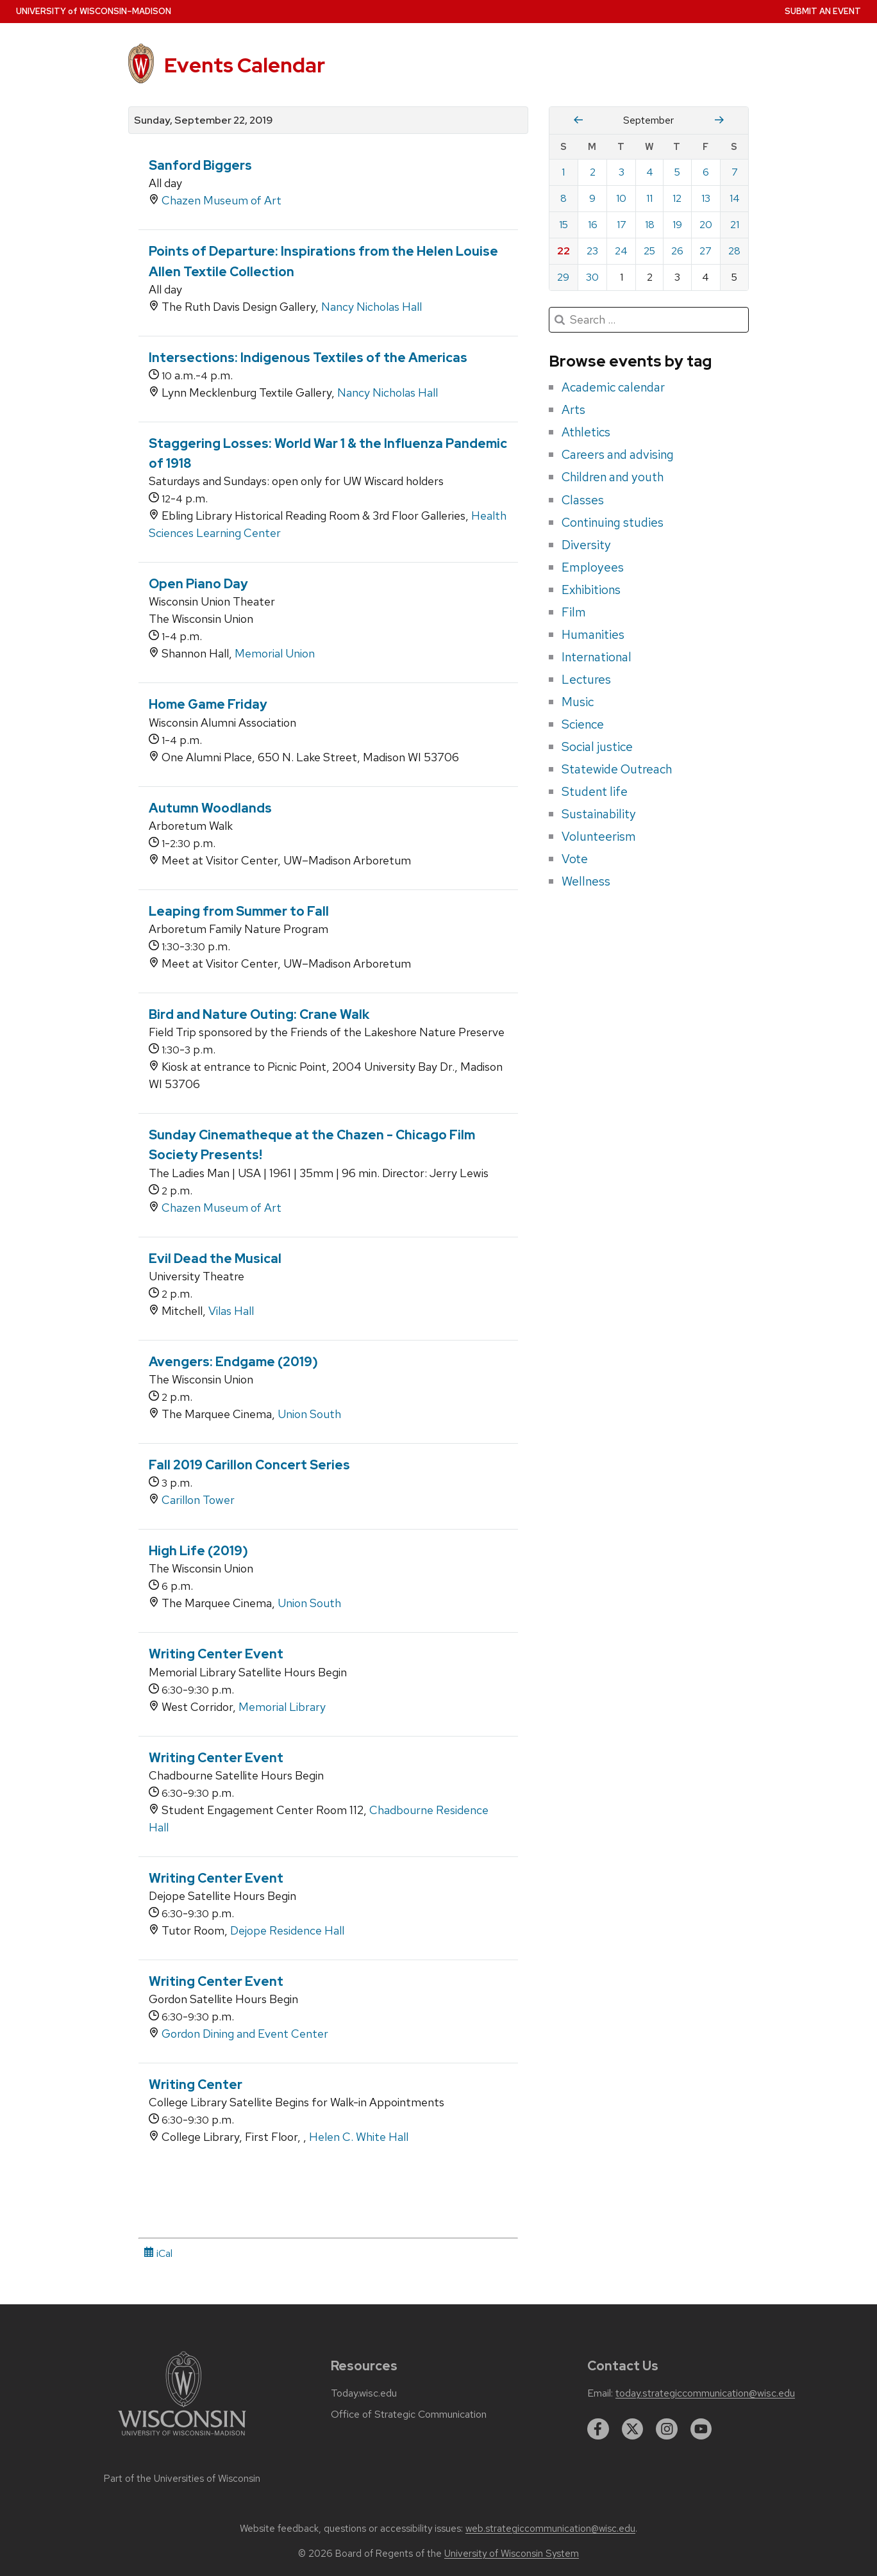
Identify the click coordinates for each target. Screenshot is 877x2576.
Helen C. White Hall (358, 2136)
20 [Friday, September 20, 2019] (705, 224)
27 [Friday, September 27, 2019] (705, 251)
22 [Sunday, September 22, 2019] (563, 251)
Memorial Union (275, 653)
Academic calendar (613, 387)
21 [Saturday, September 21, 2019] (734, 224)
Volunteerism (599, 836)
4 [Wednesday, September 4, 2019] (649, 172)
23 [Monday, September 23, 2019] (592, 251)
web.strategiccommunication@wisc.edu (550, 2528)
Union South (309, 1414)
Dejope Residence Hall (287, 1930)
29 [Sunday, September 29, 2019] (563, 277)
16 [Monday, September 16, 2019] (592, 224)
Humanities (593, 634)
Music (578, 701)
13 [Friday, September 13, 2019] (705, 198)
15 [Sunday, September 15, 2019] (563, 224)
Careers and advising (618, 454)
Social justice (597, 746)
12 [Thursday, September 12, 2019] (676, 198)
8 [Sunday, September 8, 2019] (563, 198)
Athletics (586, 432)
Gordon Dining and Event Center (245, 2033)
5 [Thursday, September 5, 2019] (677, 172)
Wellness (586, 881)
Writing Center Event (216, 1654)
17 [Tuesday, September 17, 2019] (621, 224)
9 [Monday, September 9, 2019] (592, 198)
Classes (583, 499)
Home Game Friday (208, 704)
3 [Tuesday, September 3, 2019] (621, 172)
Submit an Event (823, 11)
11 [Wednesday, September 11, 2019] (649, 198)
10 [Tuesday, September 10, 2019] (621, 198)
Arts (573, 409)
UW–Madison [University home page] (93, 11)
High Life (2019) (198, 1550)
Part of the (182, 2478)
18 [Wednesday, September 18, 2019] (650, 224)
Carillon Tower (198, 1499)
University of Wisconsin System (511, 2553)
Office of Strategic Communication (409, 2414)
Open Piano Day (198, 583)
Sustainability (599, 813)
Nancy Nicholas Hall (371, 306)
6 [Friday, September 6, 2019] (706, 172)
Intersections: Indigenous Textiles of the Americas (308, 357)
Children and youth (613, 476)
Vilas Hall (231, 1310)
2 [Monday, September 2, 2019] (593, 172)
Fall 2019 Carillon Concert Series (249, 1465)
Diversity (586, 544)
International (596, 656)
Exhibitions (591, 589)
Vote (575, 858)
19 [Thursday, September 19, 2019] (677, 224)
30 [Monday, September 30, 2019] (592, 277)
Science (583, 724)
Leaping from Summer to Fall (239, 911)
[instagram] (667, 2429)
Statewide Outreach (617, 769)
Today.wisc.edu (364, 2393)
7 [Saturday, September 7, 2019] (734, 172)
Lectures (586, 679)
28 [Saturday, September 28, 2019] (734, 251)
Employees (593, 567)
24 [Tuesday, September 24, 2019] (621, 251)
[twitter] (633, 2429)
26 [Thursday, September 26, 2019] (677, 251)
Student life (595, 791)
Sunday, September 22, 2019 (203, 120)
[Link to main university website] (182, 2438)
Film (574, 612)
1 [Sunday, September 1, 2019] (563, 172)
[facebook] (598, 2429)
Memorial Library (282, 1706)
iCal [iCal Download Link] (158, 2253)
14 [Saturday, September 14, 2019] (735, 198)
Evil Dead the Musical (215, 1258)
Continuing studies (613, 522)
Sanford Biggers (200, 165)
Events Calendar (244, 65)
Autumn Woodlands (210, 808)
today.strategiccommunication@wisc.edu (705, 2393)
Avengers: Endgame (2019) (233, 1361)
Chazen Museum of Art (221, 200)
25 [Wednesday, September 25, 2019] (649, 251)
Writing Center (195, 2084)
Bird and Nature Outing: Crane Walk (259, 1014)
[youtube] (701, 2429)
